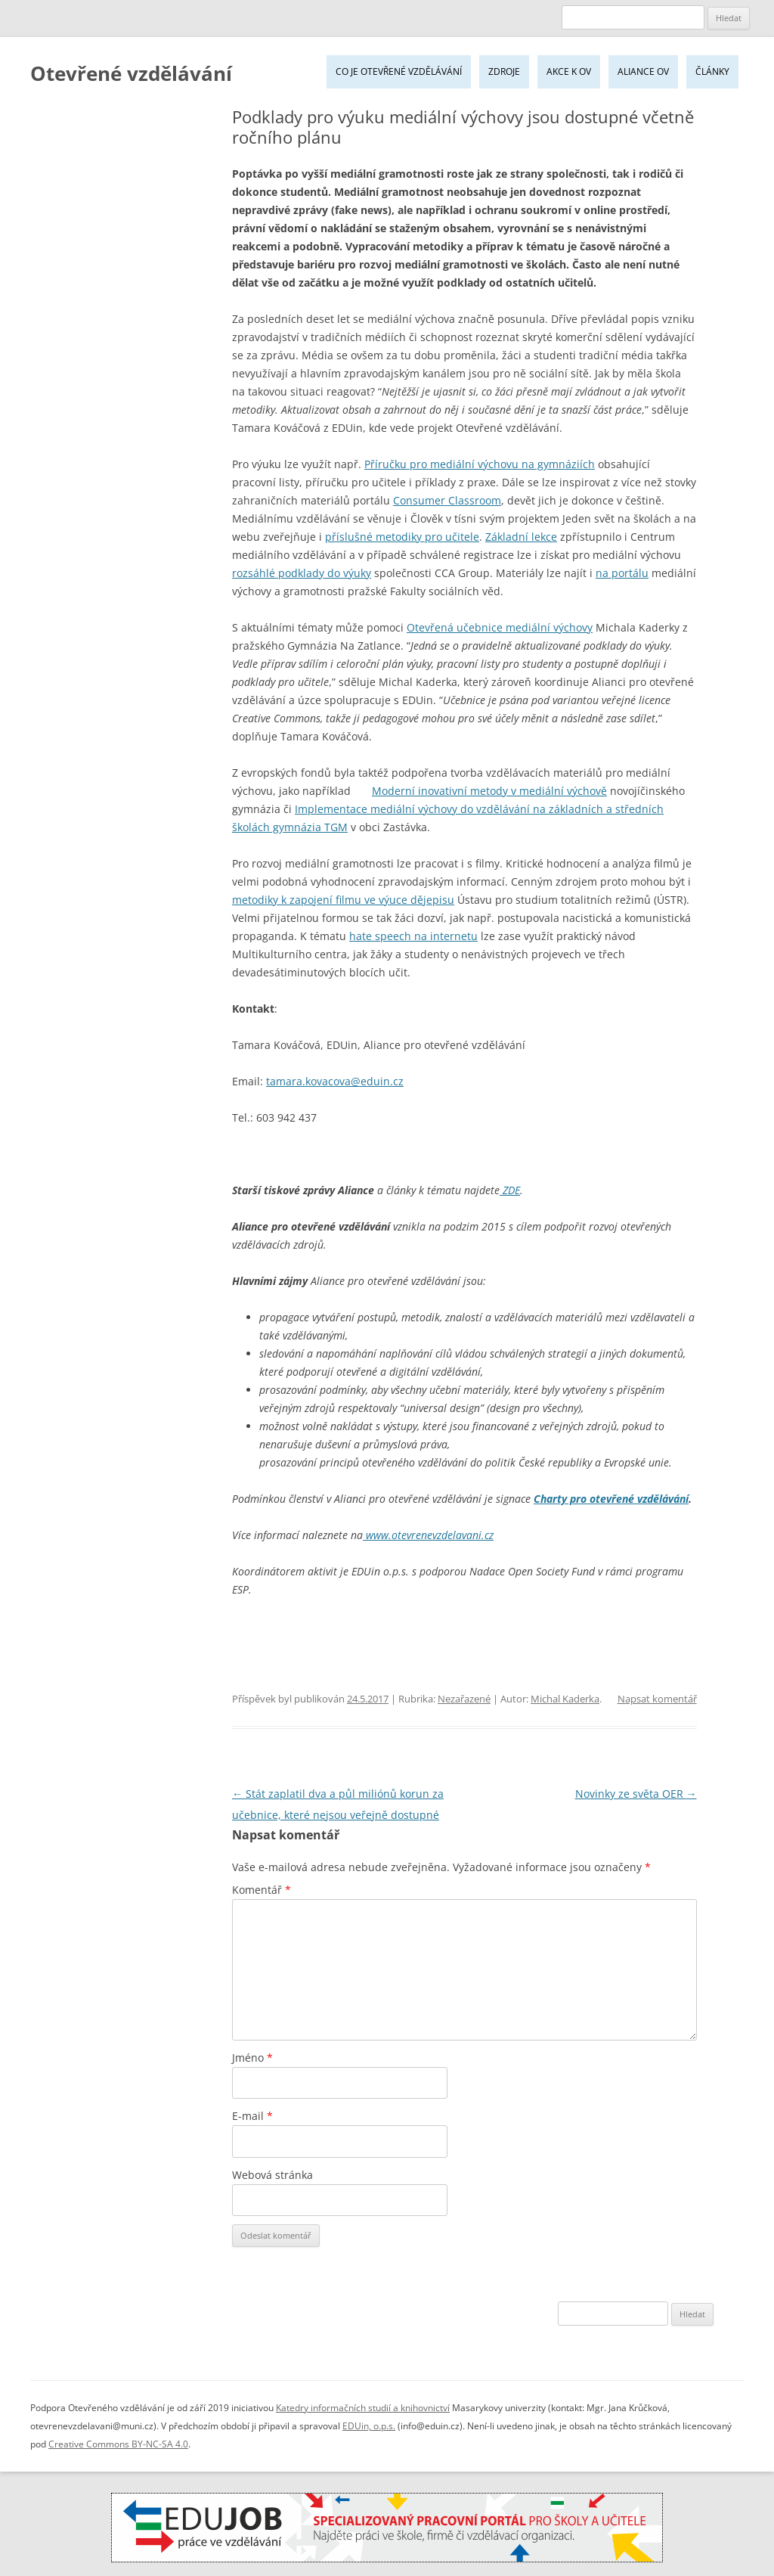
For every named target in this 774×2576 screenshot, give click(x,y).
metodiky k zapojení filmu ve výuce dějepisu (343, 899)
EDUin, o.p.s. (368, 2425)
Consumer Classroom (447, 500)
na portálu (622, 573)
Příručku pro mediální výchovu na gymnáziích (479, 464)
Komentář (261, 1889)
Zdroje (504, 71)
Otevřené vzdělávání (131, 73)
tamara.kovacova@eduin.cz (335, 1081)
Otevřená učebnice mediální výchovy (500, 627)
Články (712, 71)
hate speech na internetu (413, 936)
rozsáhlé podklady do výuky (301, 573)
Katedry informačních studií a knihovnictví (363, 2407)
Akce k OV (568, 71)
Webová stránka (272, 2175)
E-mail (252, 2116)
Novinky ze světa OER (636, 1793)
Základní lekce (521, 536)
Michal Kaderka (565, 1698)
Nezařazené (464, 1698)
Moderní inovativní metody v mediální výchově (489, 791)
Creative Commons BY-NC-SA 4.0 (118, 2444)
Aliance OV (643, 71)
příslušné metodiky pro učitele (402, 536)
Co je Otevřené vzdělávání (399, 71)
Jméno (252, 2057)
